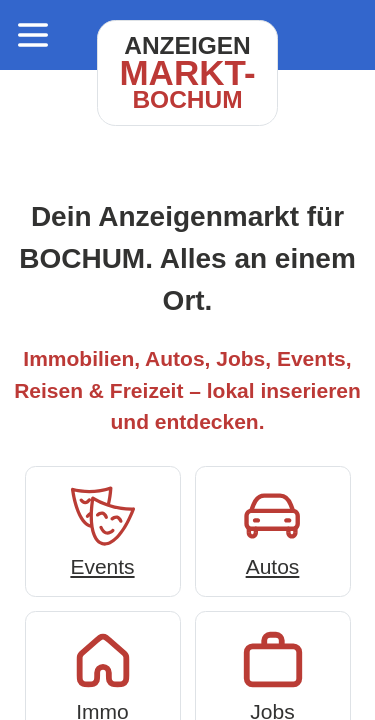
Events (103, 529)
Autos (273, 529)
